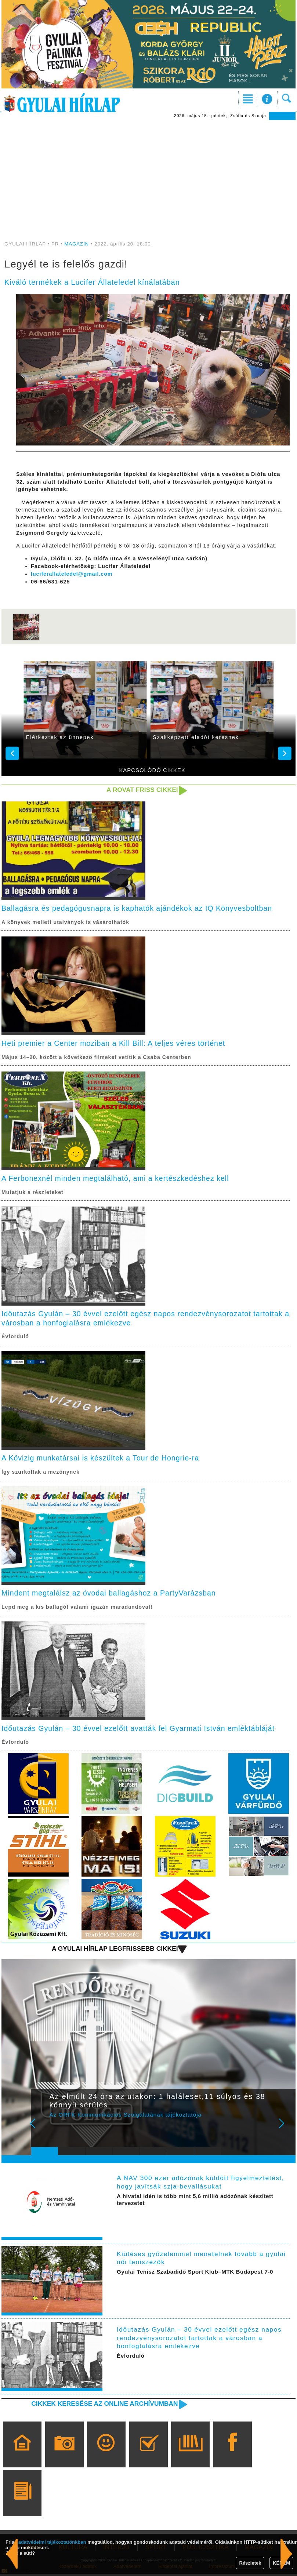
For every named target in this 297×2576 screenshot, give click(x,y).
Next (285, 2130)
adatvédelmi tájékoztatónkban (52, 2542)
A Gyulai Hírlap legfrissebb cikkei (114, 1950)
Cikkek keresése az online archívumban (103, 2405)
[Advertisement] (148, 175)
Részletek (250, 2563)
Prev (41, 2130)
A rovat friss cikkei (141, 789)
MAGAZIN (76, 244)
